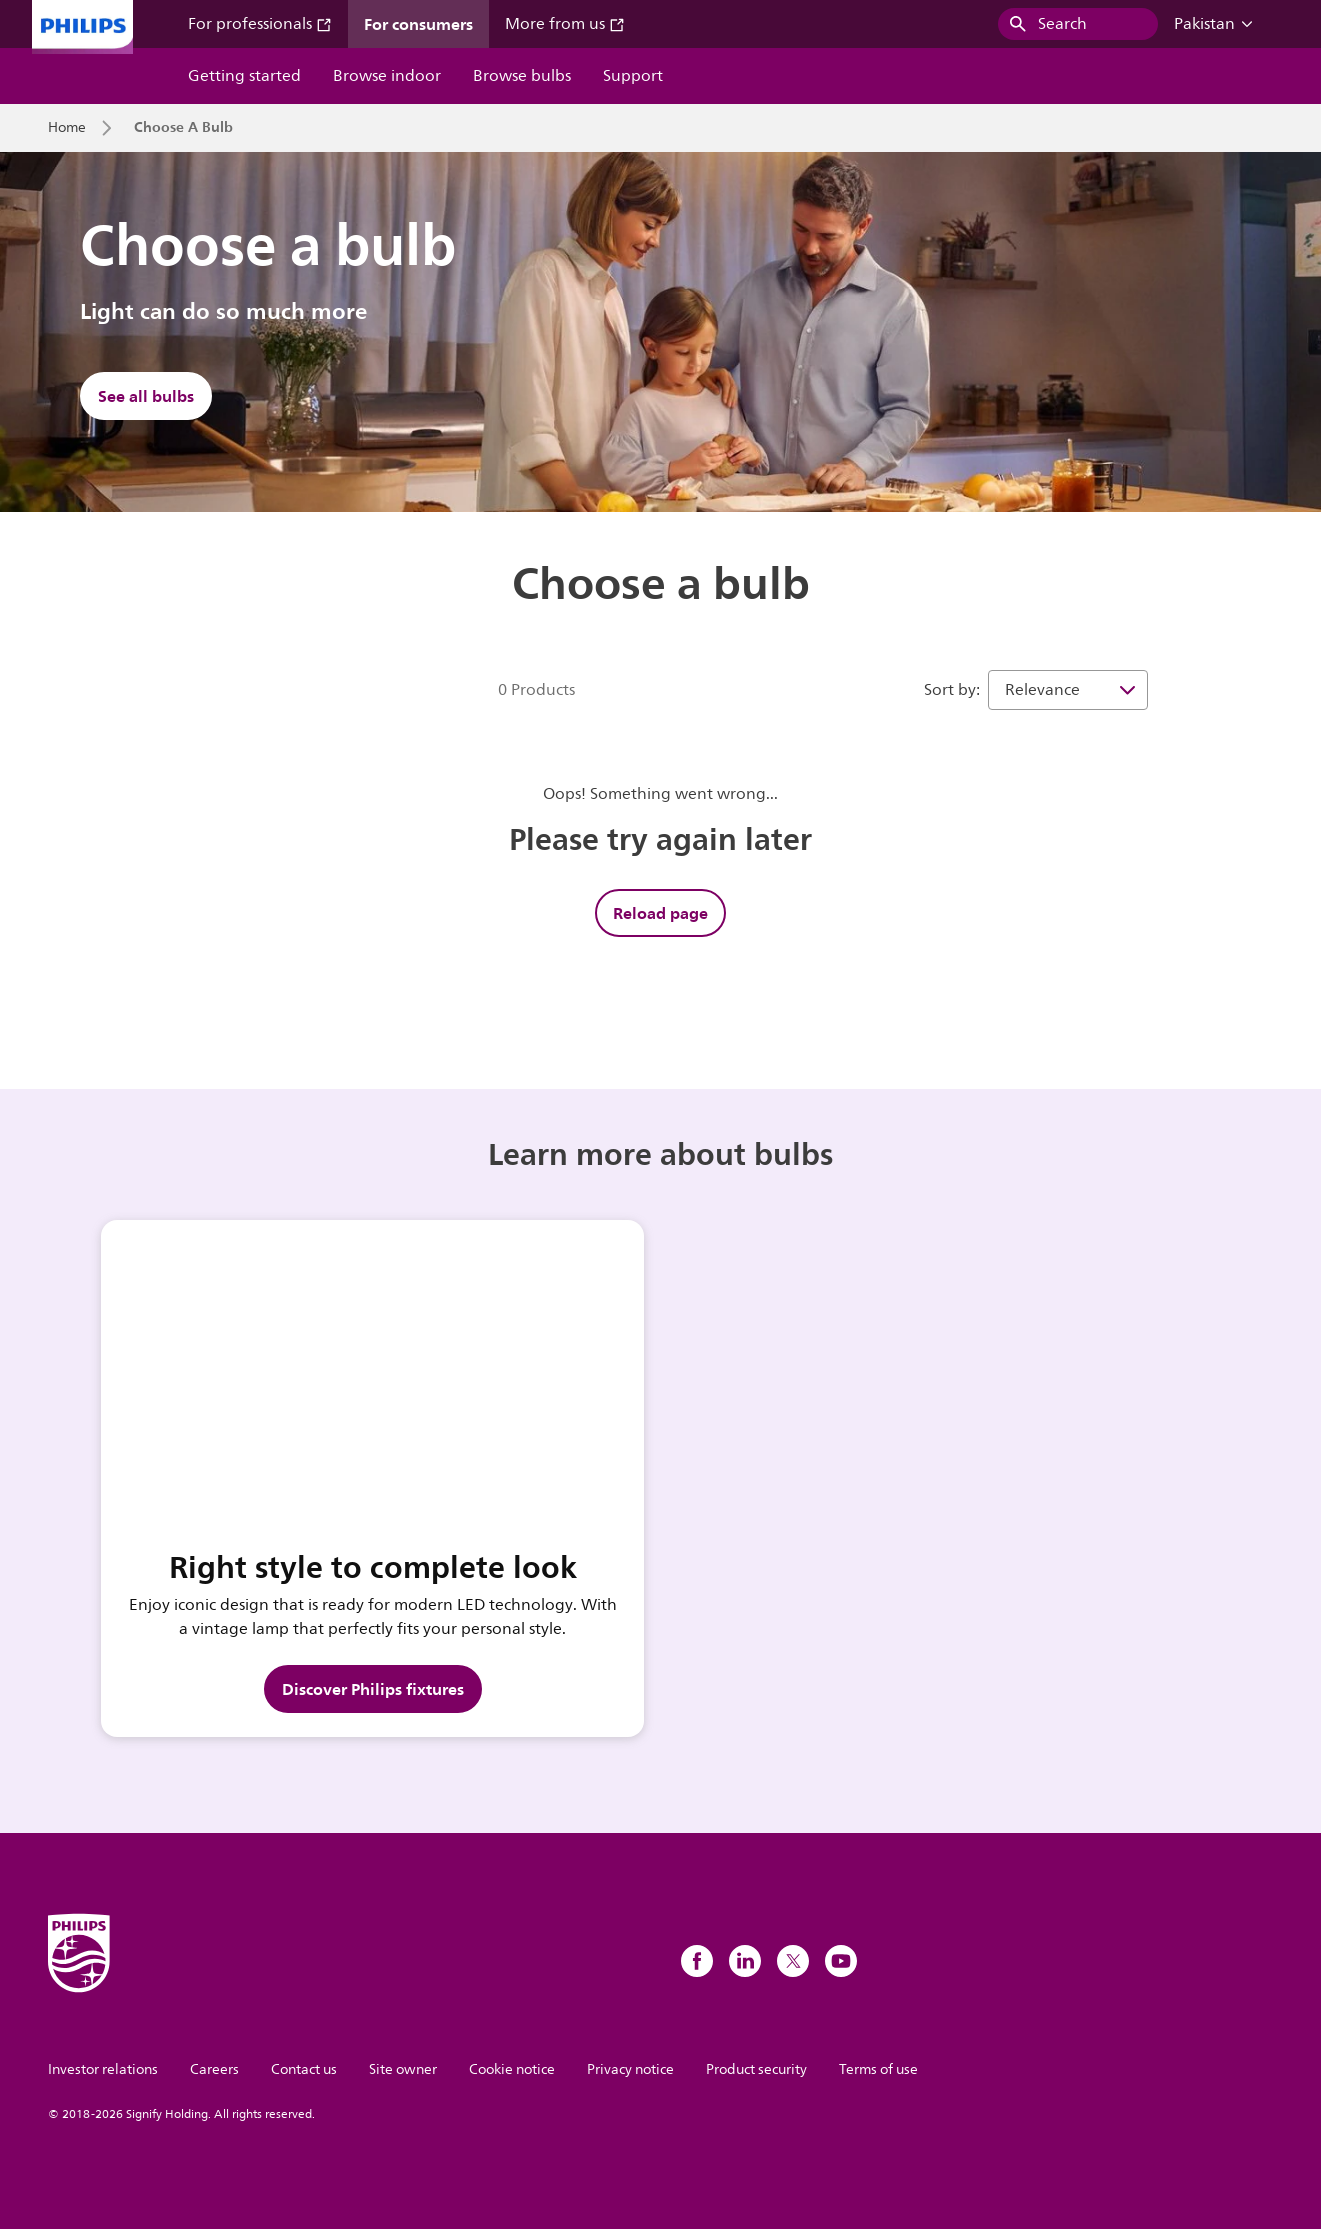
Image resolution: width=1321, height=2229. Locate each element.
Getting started (244, 76)
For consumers (418, 24)
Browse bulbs (522, 76)
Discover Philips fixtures (373, 1689)
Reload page (660, 913)
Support (633, 76)
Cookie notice (512, 2069)
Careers (214, 2069)
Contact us (304, 2069)
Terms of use (878, 2069)
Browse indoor (387, 76)
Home (67, 128)
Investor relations (103, 2069)
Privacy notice (630, 2069)
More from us (565, 24)
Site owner (403, 2069)
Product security (756, 2069)
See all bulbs (146, 396)
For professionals (260, 24)
